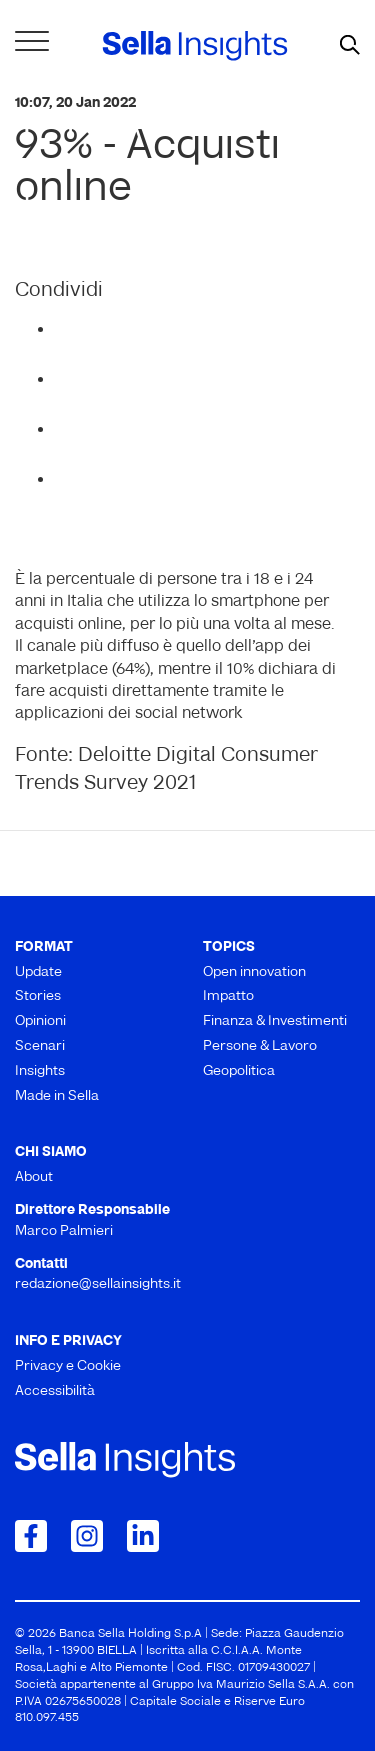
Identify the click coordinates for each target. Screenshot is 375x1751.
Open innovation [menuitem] (254, 972)
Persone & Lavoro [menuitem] (260, 1046)
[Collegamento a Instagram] (87, 1536)
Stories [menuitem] (38, 996)
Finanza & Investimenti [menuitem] (275, 1021)
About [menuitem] (34, 1177)
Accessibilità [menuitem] (55, 1391)
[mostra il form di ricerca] (350, 46)
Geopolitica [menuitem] (239, 1071)
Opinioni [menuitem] (40, 1021)
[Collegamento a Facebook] (31, 1536)
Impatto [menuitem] (228, 996)
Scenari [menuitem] (40, 1046)
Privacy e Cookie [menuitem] (68, 1366)
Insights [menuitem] (40, 1071)
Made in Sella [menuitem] (57, 1096)
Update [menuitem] (38, 972)
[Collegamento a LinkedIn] (143, 1536)
